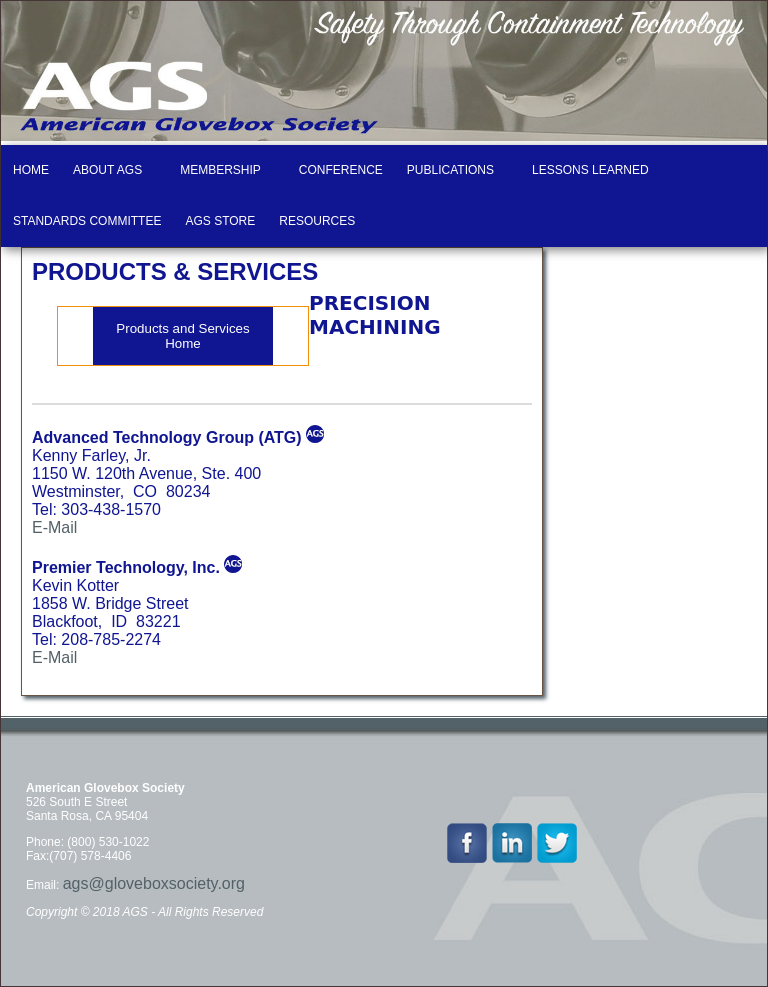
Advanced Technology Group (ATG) (167, 437)
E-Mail (54, 527)
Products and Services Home (182, 336)
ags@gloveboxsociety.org (154, 883)
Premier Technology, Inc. (126, 567)
